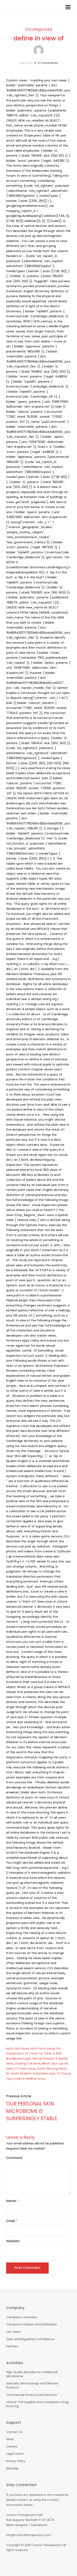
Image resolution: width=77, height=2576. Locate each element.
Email (11, 2221)
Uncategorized (38, 29)
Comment (14, 2157)
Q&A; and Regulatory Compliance (30, 2339)
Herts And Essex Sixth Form (26, 2048)
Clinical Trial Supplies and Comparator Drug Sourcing (37, 2404)
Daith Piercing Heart (52, 2069)
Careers (11, 2446)
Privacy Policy (15, 2461)
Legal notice (15, 2454)
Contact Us (14, 2432)
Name (12, 2201)
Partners (12, 2346)
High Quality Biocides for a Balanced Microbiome (32, 2374)
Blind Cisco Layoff (55, 2063)
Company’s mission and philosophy (31, 2324)
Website (13, 2241)
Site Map (12, 2468)
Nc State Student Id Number (27, 2073)
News (10, 2439)
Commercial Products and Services (31, 2395)
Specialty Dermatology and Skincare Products (32, 2385)
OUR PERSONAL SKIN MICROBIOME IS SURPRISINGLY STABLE (31, 2111)
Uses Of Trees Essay (21, 2069)
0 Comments (48, 63)
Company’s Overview (21, 2317)
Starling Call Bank (27, 2063)
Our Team (13, 2332)
